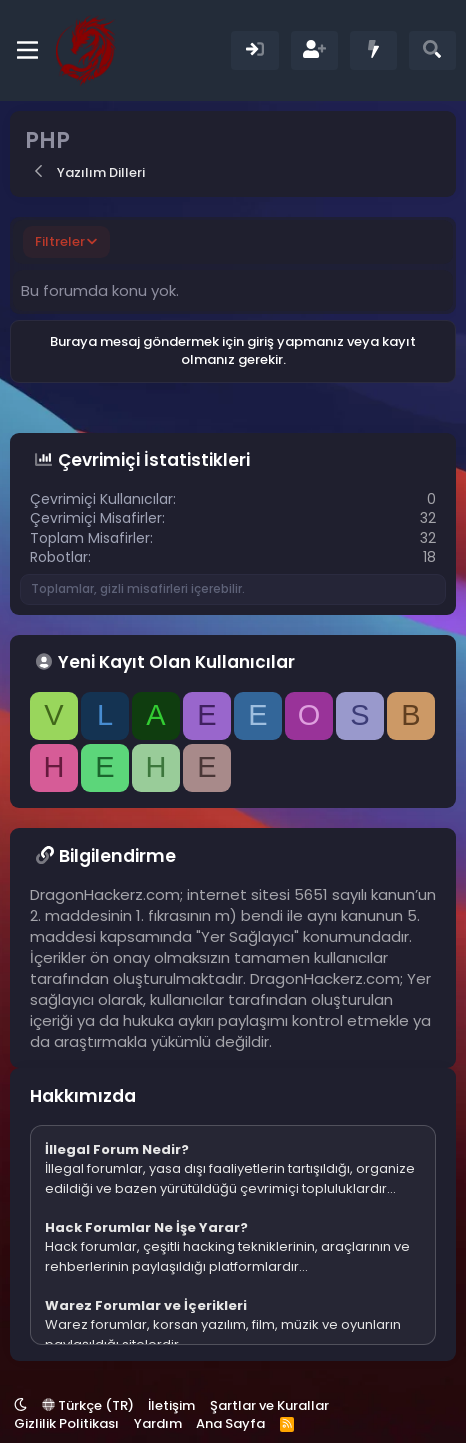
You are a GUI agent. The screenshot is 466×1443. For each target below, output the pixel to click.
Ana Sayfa (230, 1423)
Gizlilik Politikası (66, 1423)
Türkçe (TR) (88, 1405)
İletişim (171, 1405)
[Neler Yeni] (373, 50)
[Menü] (27, 50)
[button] (20, 1405)
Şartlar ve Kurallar (269, 1405)
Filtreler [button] (60, 241)
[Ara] (432, 50)
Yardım (158, 1423)
